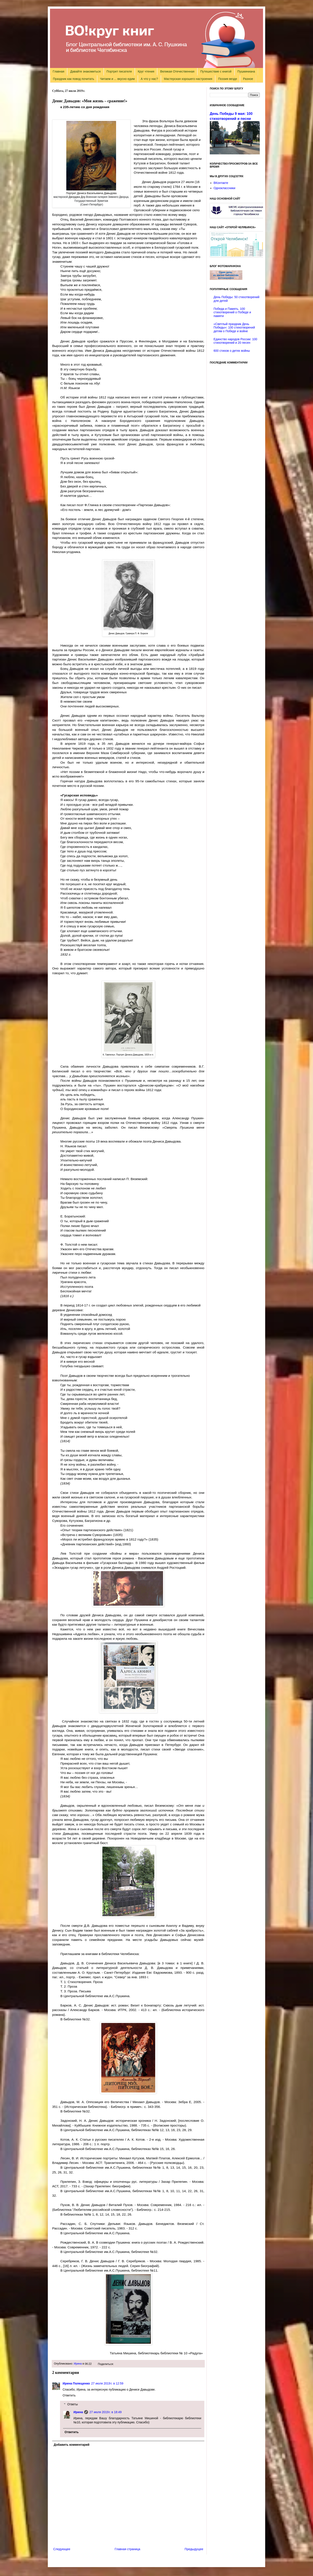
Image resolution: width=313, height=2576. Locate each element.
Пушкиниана (246, 71)
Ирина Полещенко (76, 2383)
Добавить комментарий (71, 2444)
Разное (248, 79)
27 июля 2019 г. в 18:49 (105, 2412)
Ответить (69, 2395)
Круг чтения (146, 71)
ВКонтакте (221, 183)
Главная (58, 71)
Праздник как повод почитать (73, 79)
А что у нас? (149, 79)
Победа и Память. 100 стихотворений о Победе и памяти (232, 312)
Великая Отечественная (177, 71)
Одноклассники (224, 188)
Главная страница (127, 2549)
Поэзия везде (227, 79)
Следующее (61, 2549)
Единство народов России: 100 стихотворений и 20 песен (235, 341)
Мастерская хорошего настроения (188, 79)
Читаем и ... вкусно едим (117, 79)
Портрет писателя (119, 71)
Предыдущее (194, 2549)
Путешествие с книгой (215, 71)
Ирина (78, 2363)
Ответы (72, 2404)
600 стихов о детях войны (232, 350)
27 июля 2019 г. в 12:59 (107, 2383)
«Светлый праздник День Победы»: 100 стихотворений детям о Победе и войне (234, 327)
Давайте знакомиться (85, 71)
